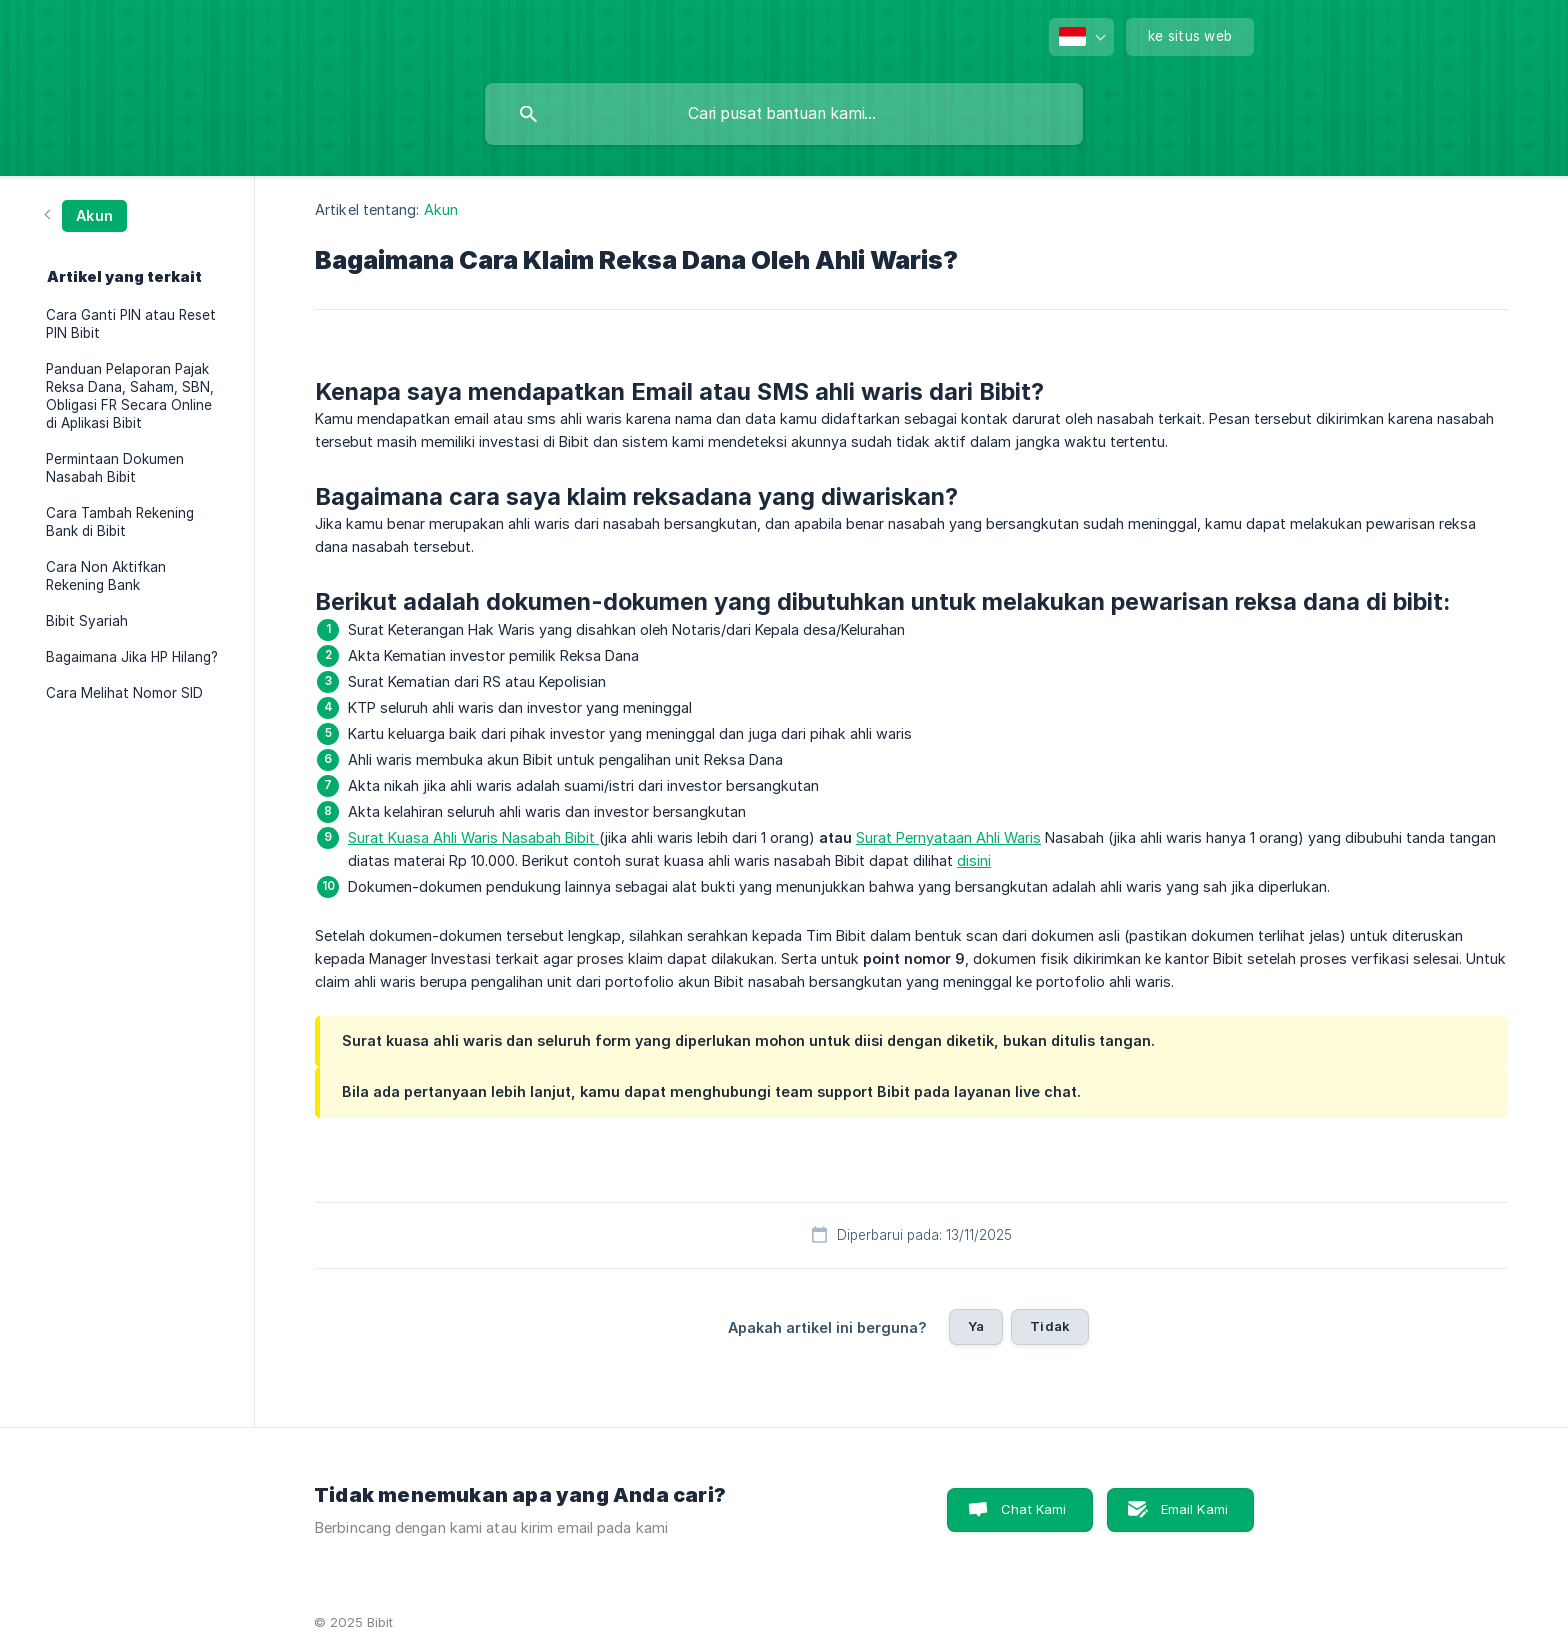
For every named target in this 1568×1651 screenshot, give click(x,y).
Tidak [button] (1050, 1326)
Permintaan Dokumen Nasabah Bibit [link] (115, 468)
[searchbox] (784, 114)
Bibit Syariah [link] (87, 621)
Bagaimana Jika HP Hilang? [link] (132, 657)
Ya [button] (976, 1326)
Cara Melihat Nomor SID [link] (124, 693)
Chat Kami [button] (1033, 1509)
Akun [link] (441, 209)
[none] (1081, 37)
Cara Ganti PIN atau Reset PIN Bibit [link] (131, 324)
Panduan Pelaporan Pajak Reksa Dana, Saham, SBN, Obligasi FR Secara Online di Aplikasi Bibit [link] (130, 396)
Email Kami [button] (1195, 1509)
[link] (86, 214)
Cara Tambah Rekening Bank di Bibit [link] (120, 522)
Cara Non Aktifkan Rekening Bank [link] (106, 576)
